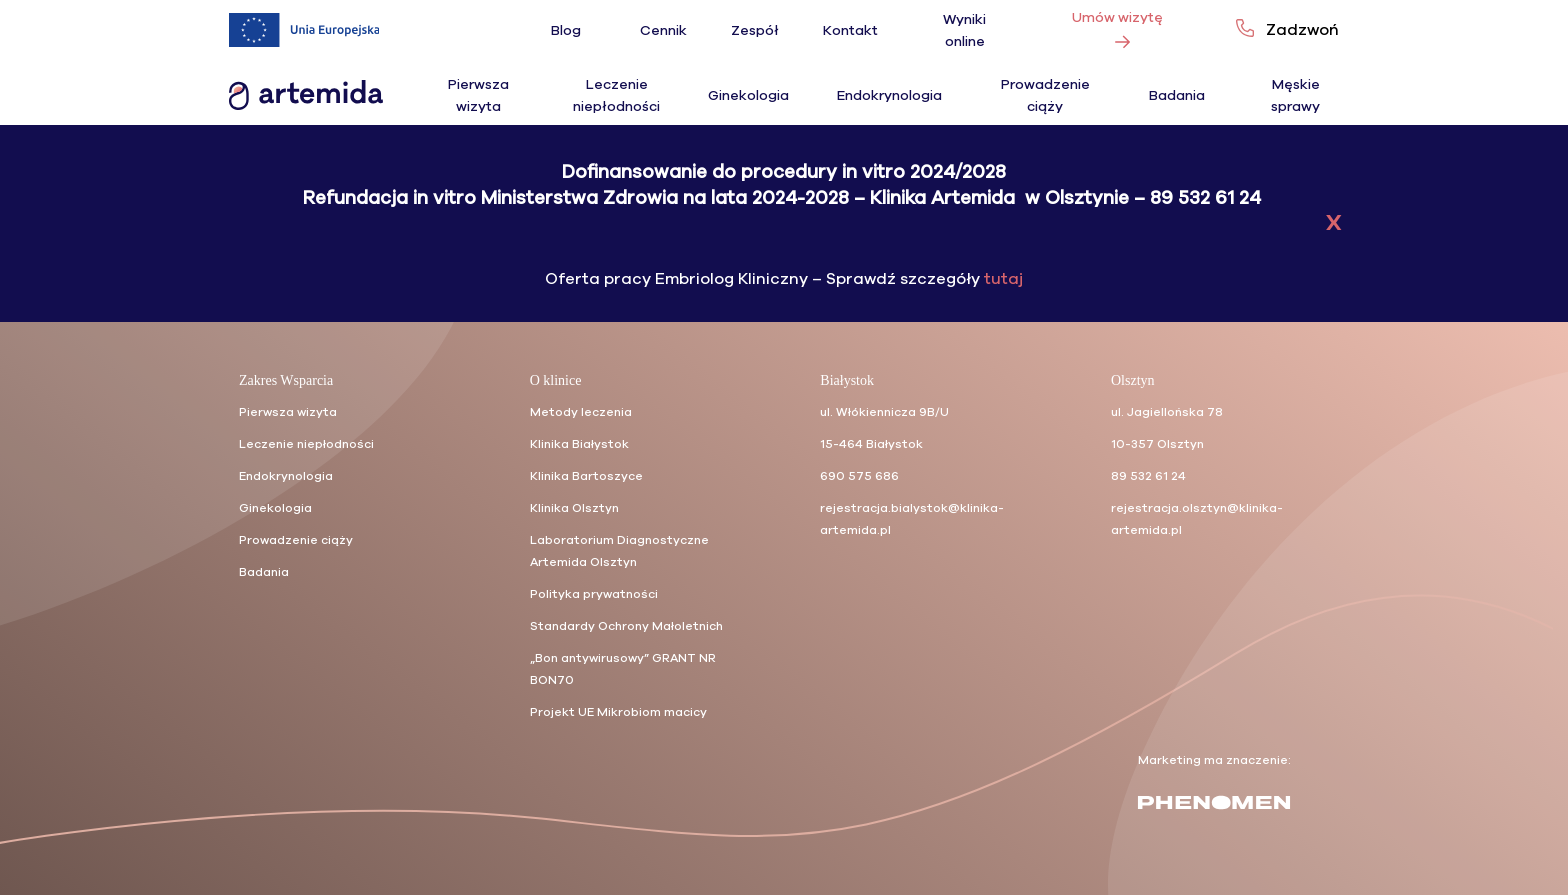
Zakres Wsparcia (286, 380)
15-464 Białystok (871, 444)
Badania (1177, 95)
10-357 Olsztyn (1157, 444)
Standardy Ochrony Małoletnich (626, 626)
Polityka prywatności (594, 594)
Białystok (847, 380)
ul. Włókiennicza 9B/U (884, 412)
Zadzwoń (1302, 30)
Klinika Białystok (579, 444)
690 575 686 (859, 476)
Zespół (755, 30)
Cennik (663, 30)
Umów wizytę (1117, 24)
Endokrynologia (889, 95)
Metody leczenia (581, 412)
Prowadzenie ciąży (296, 540)
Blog (566, 30)
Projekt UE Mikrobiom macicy (618, 712)
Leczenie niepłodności (306, 444)
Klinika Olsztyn (574, 508)
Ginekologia (748, 95)
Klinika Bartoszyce (586, 476)
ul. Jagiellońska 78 (1167, 412)
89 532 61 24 (1148, 476)
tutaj (1001, 284)
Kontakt (850, 30)
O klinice (556, 380)
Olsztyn (1133, 380)
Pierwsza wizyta (288, 412)
